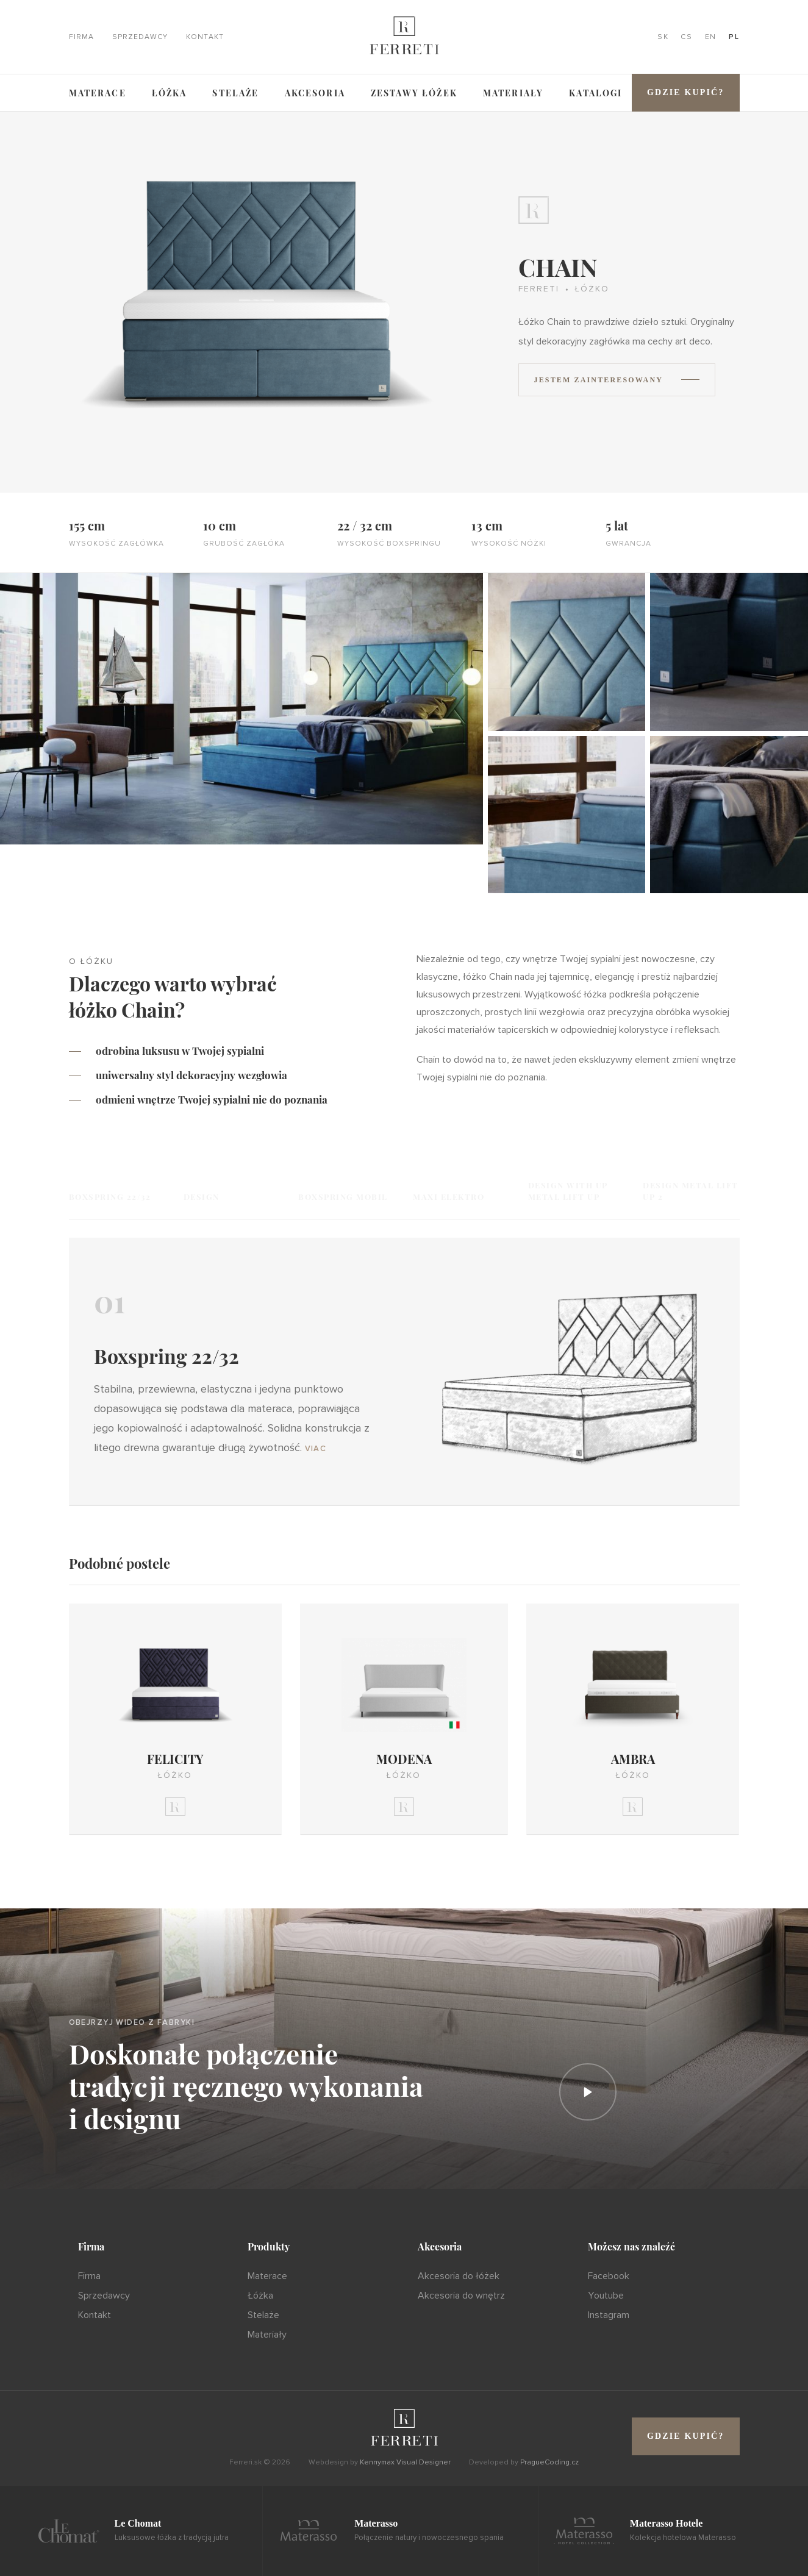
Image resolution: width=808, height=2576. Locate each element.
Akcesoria (315, 93)
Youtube (606, 2295)
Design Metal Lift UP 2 (690, 1191)
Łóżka (169, 93)
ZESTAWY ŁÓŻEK (414, 93)
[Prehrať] (588, 2092)
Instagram (608, 2315)
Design (202, 1196)
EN (711, 37)
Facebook (608, 2276)
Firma (81, 37)
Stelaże (235, 93)
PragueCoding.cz (549, 2462)
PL (734, 37)
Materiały (513, 93)
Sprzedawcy (140, 37)
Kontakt (205, 37)
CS (686, 37)
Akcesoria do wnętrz (461, 2295)
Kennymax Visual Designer (405, 2462)
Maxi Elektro (448, 1196)
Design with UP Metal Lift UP (568, 1191)
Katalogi (595, 93)
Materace (97, 93)
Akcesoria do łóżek (458, 2276)
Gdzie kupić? (685, 92)
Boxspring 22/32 (110, 1196)
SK (662, 37)
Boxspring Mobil (343, 1196)
